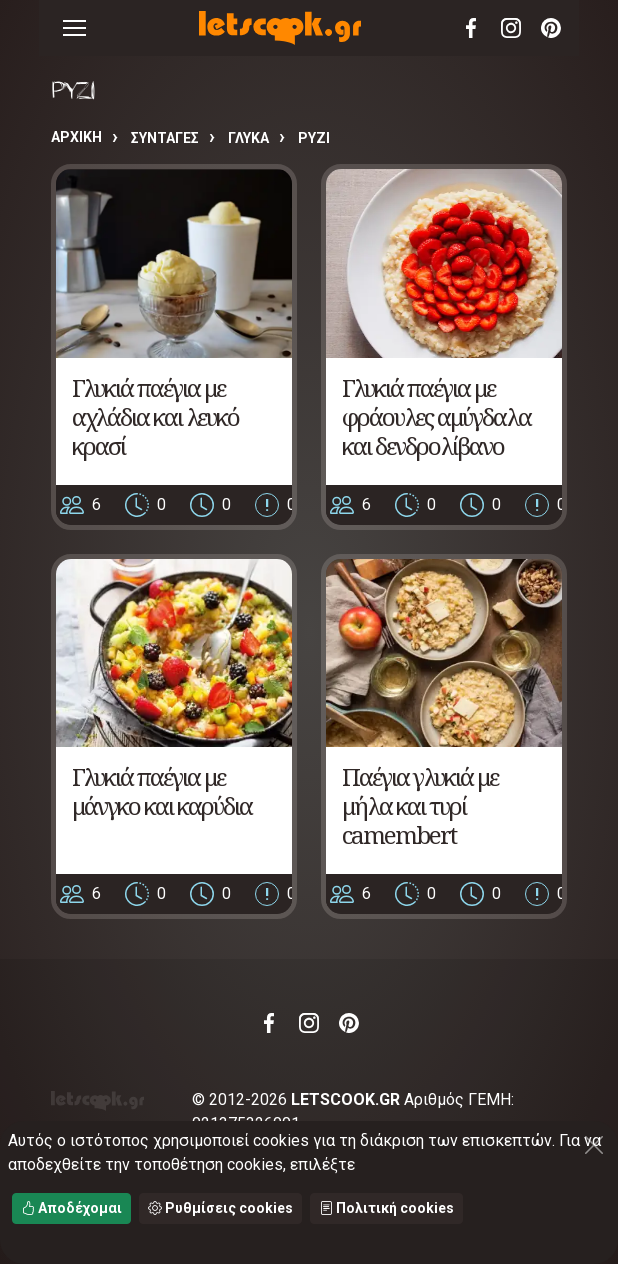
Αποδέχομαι (71, 1208)
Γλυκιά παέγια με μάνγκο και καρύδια (162, 791)
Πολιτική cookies (386, 1208)
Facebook (471, 28)
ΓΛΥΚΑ (248, 138)
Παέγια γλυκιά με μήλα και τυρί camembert (420, 805)
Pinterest (551, 28)
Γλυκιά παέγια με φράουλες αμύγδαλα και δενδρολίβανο (436, 416)
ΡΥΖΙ (314, 138)
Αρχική (76, 137)
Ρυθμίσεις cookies (220, 1208)
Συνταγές (165, 138)
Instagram (511, 28)
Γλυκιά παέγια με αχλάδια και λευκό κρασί (155, 416)
